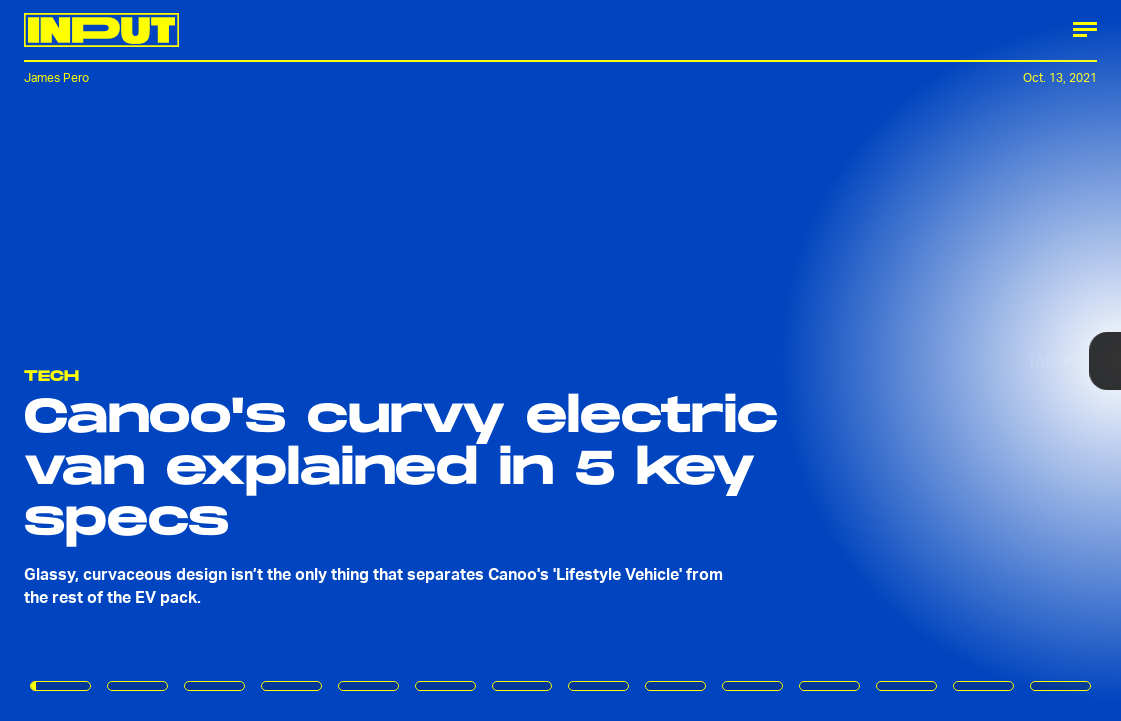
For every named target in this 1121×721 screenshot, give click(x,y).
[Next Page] (745, 360)
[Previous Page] (185, 360)
